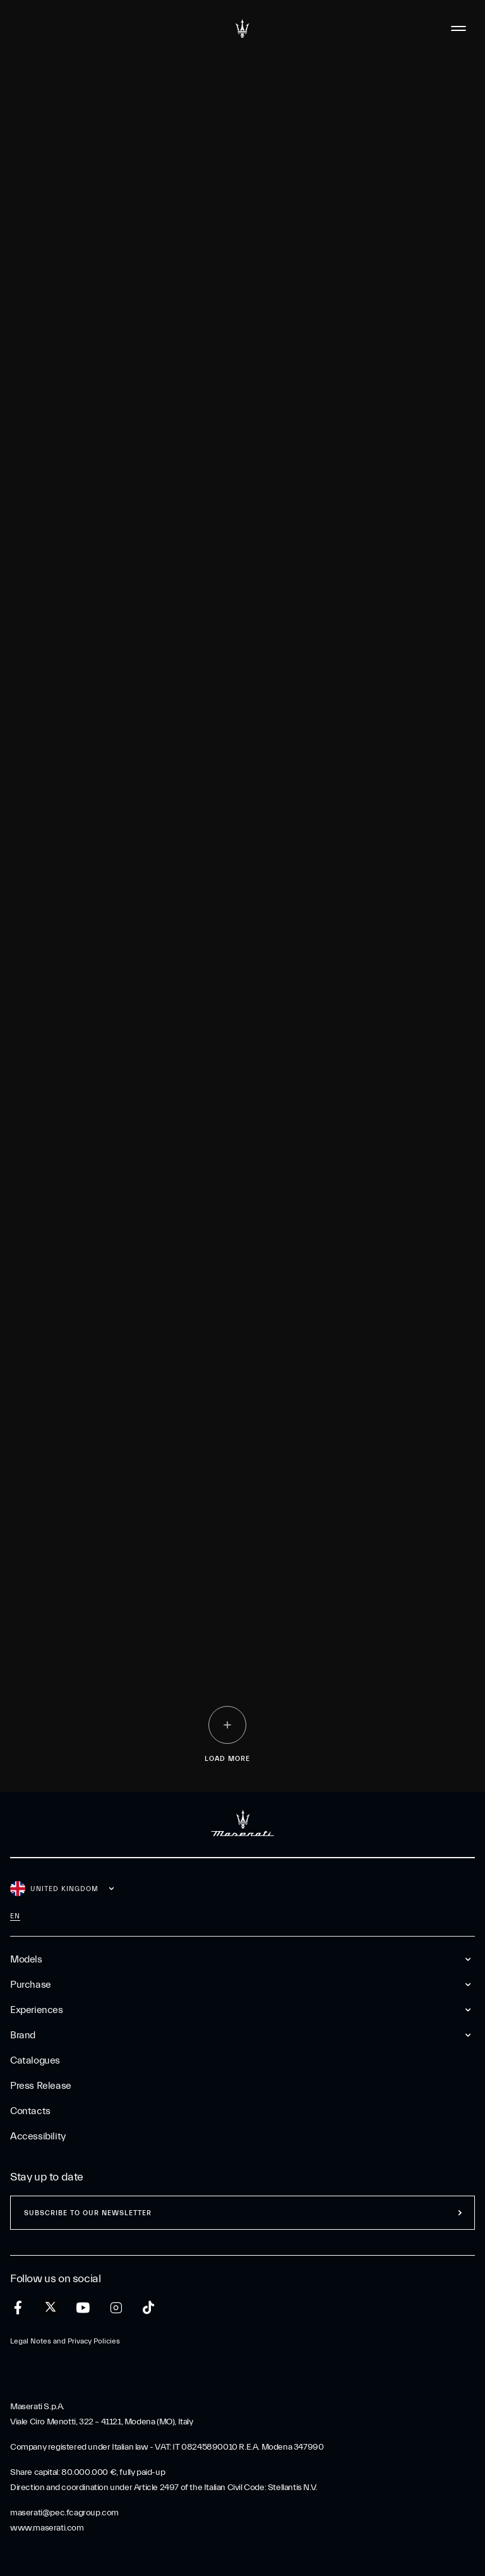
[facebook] (18, 2308)
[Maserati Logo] (242, 28)
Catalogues (35, 2060)
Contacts (30, 2111)
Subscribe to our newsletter (88, 2213)
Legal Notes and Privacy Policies (65, 2341)
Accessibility (38, 2136)
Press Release (40, 2085)
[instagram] (116, 2308)
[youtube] (83, 2308)
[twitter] (50, 2307)
